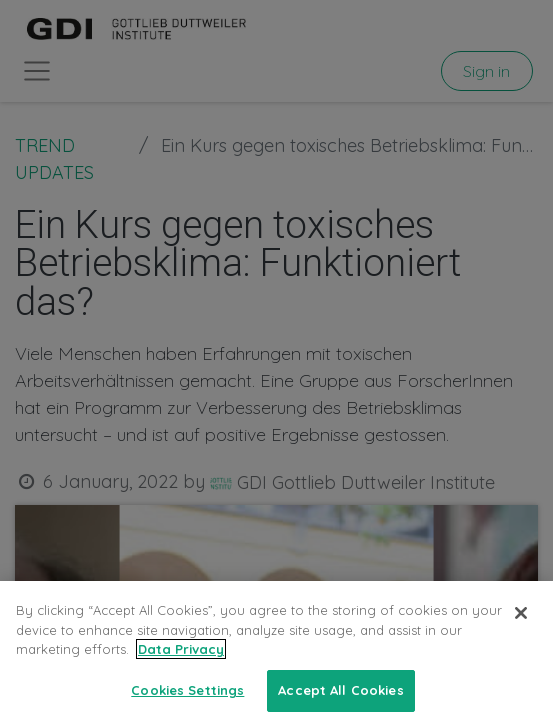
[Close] (521, 626)
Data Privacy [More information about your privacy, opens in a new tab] (181, 662)
